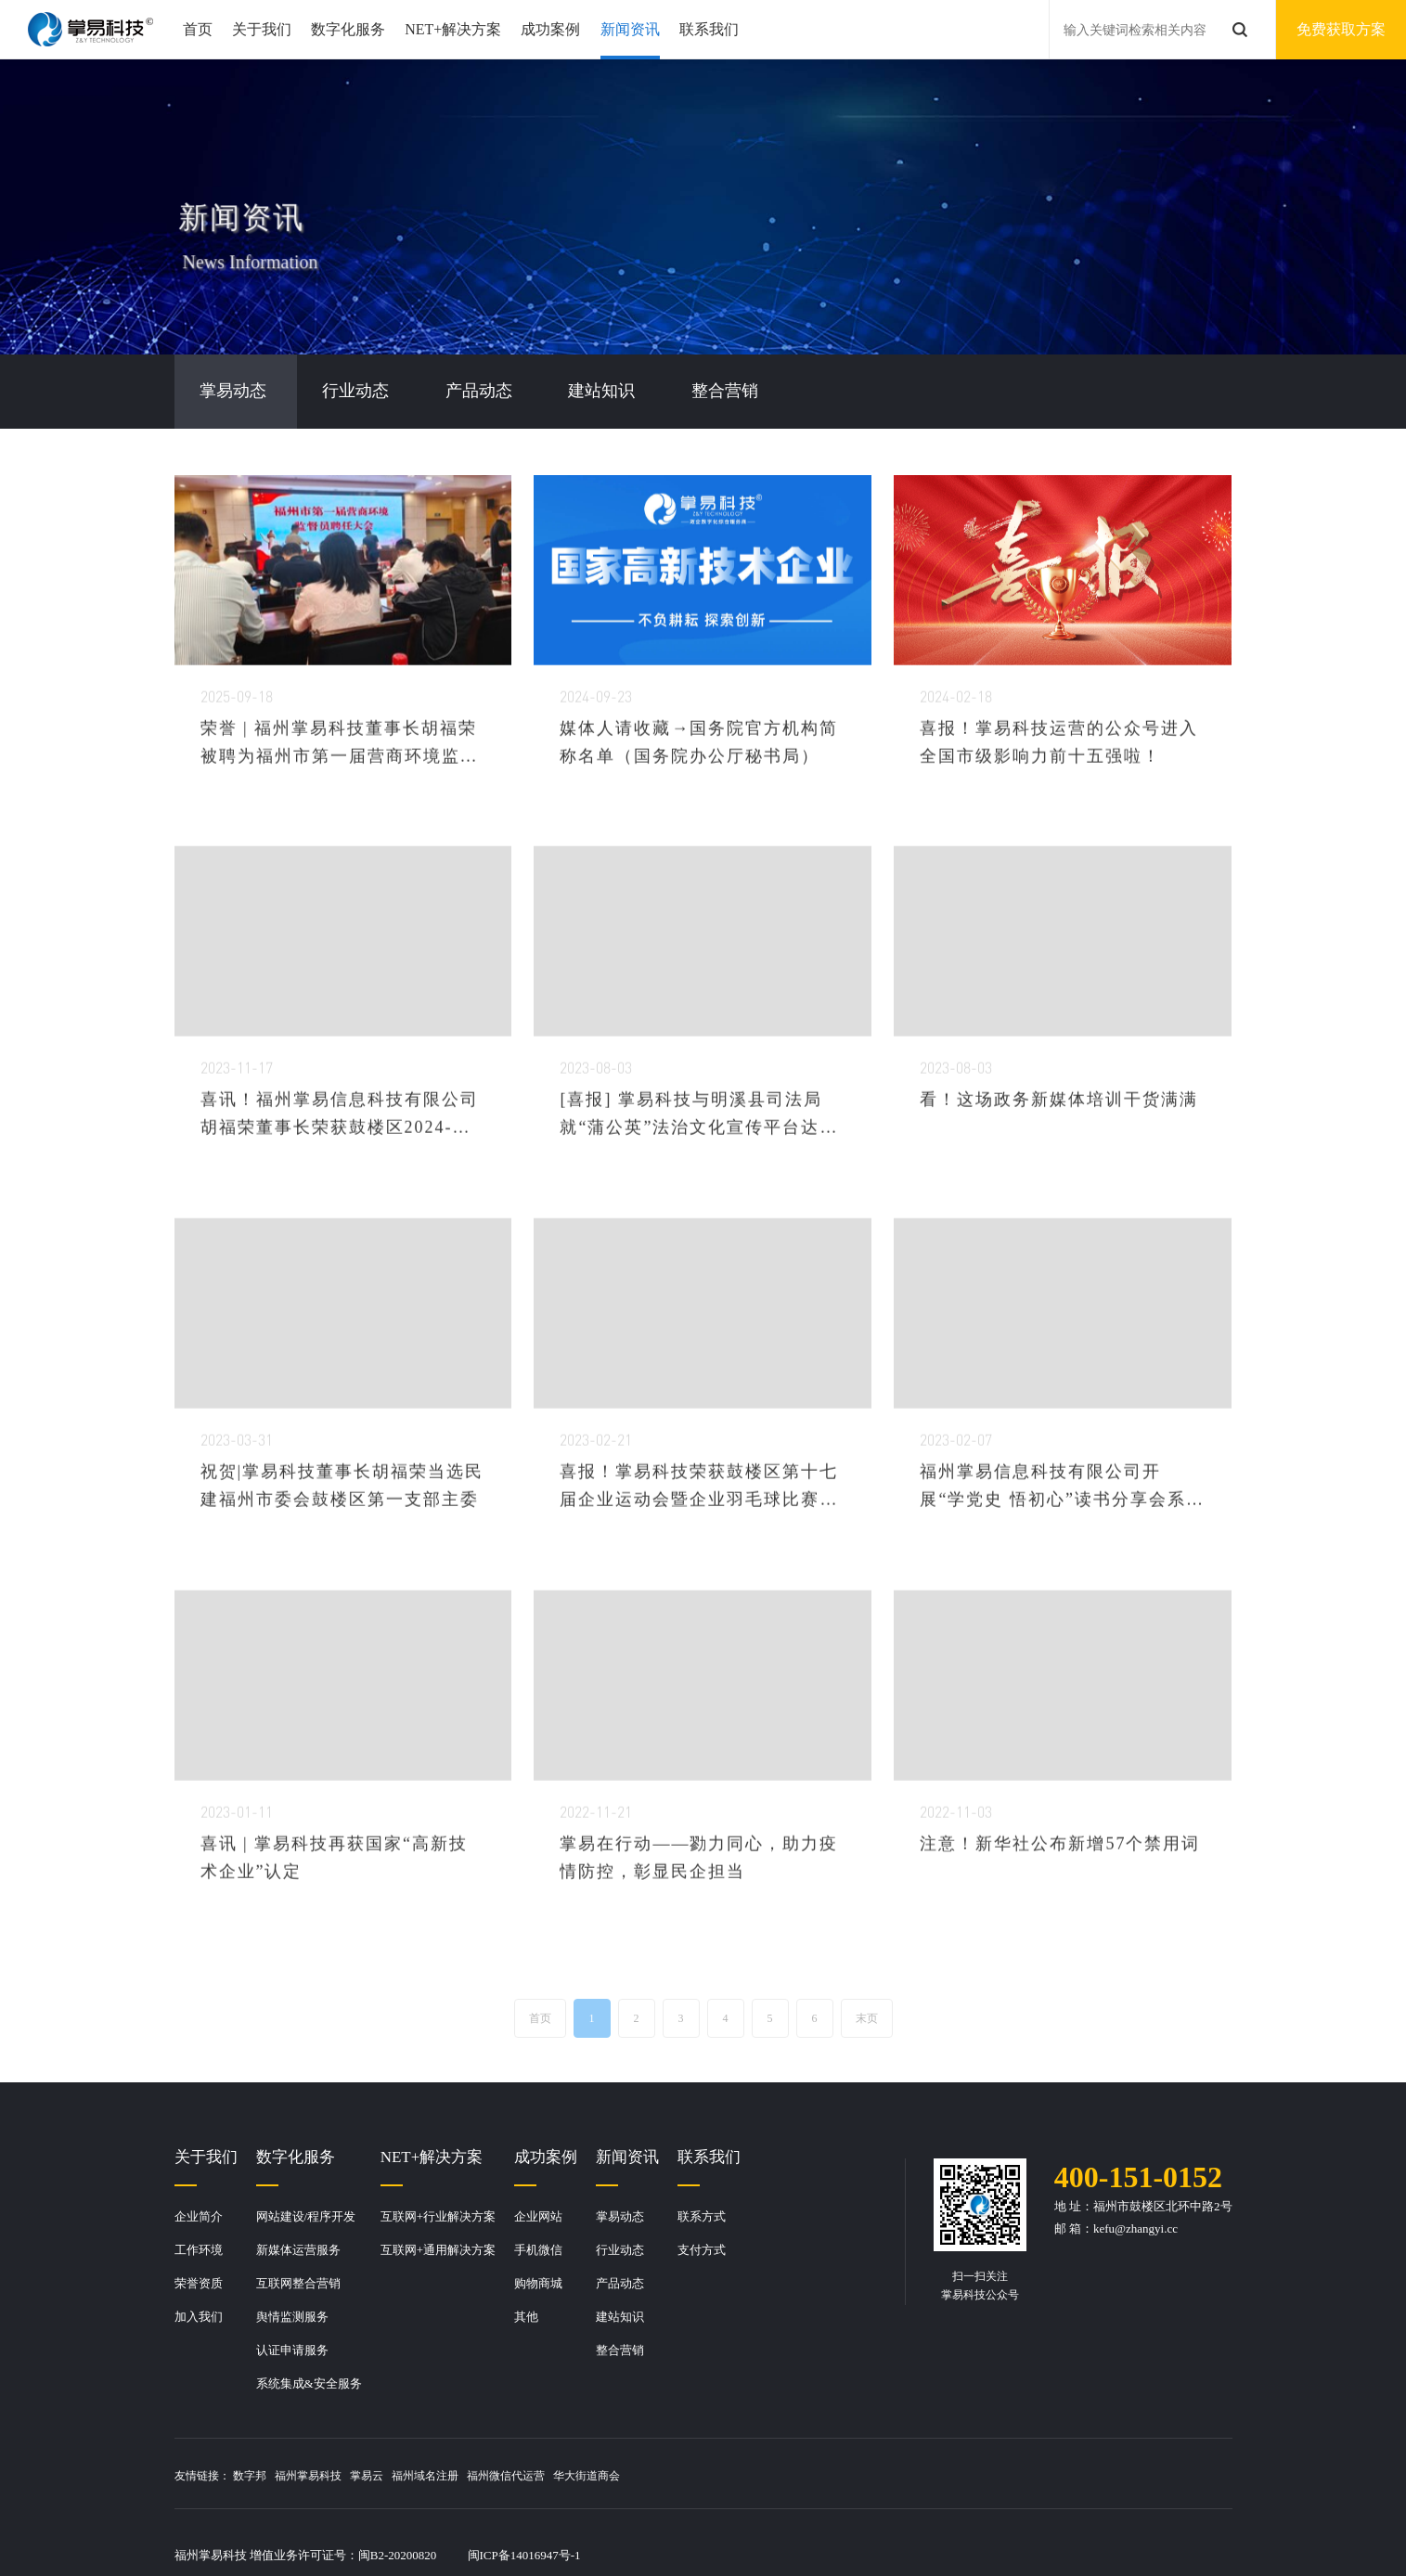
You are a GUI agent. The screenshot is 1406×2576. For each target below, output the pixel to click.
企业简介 (198, 2216)
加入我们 (198, 2317)
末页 (867, 2017)
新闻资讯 (630, 29)
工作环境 (198, 2250)
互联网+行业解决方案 (438, 2216)
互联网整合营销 (298, 2283)
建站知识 (620, 2317)
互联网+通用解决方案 (438, 2250)
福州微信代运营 (506, 2475)
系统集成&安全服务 (309, 2383)
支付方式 (701, 2250)
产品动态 (620, 2283)
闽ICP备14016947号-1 (524, 2555)
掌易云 (366, 2475)
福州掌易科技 (308, 2475)
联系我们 (709, 29)
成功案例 (550, 29)
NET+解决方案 (453, 29)
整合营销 (620, 2350)
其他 (526, 2317)
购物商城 (538, 2283)
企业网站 (538, 2216)
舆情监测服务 (292, 2317)
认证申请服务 (292, 2350)
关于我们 (261, 29)
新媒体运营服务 (298, 2250)
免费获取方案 (1341, 29)
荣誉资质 (198, 2283)
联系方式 (701, 2216)
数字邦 (249, 2475)
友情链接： (202, 2475)
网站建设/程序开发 (306, 2216)
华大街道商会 (586, 2475)
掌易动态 (620, 2216)
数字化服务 (348, 29)
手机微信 (538, 2250)
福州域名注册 (425, 2475)
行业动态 (620, 2250)
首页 (198, 29)
